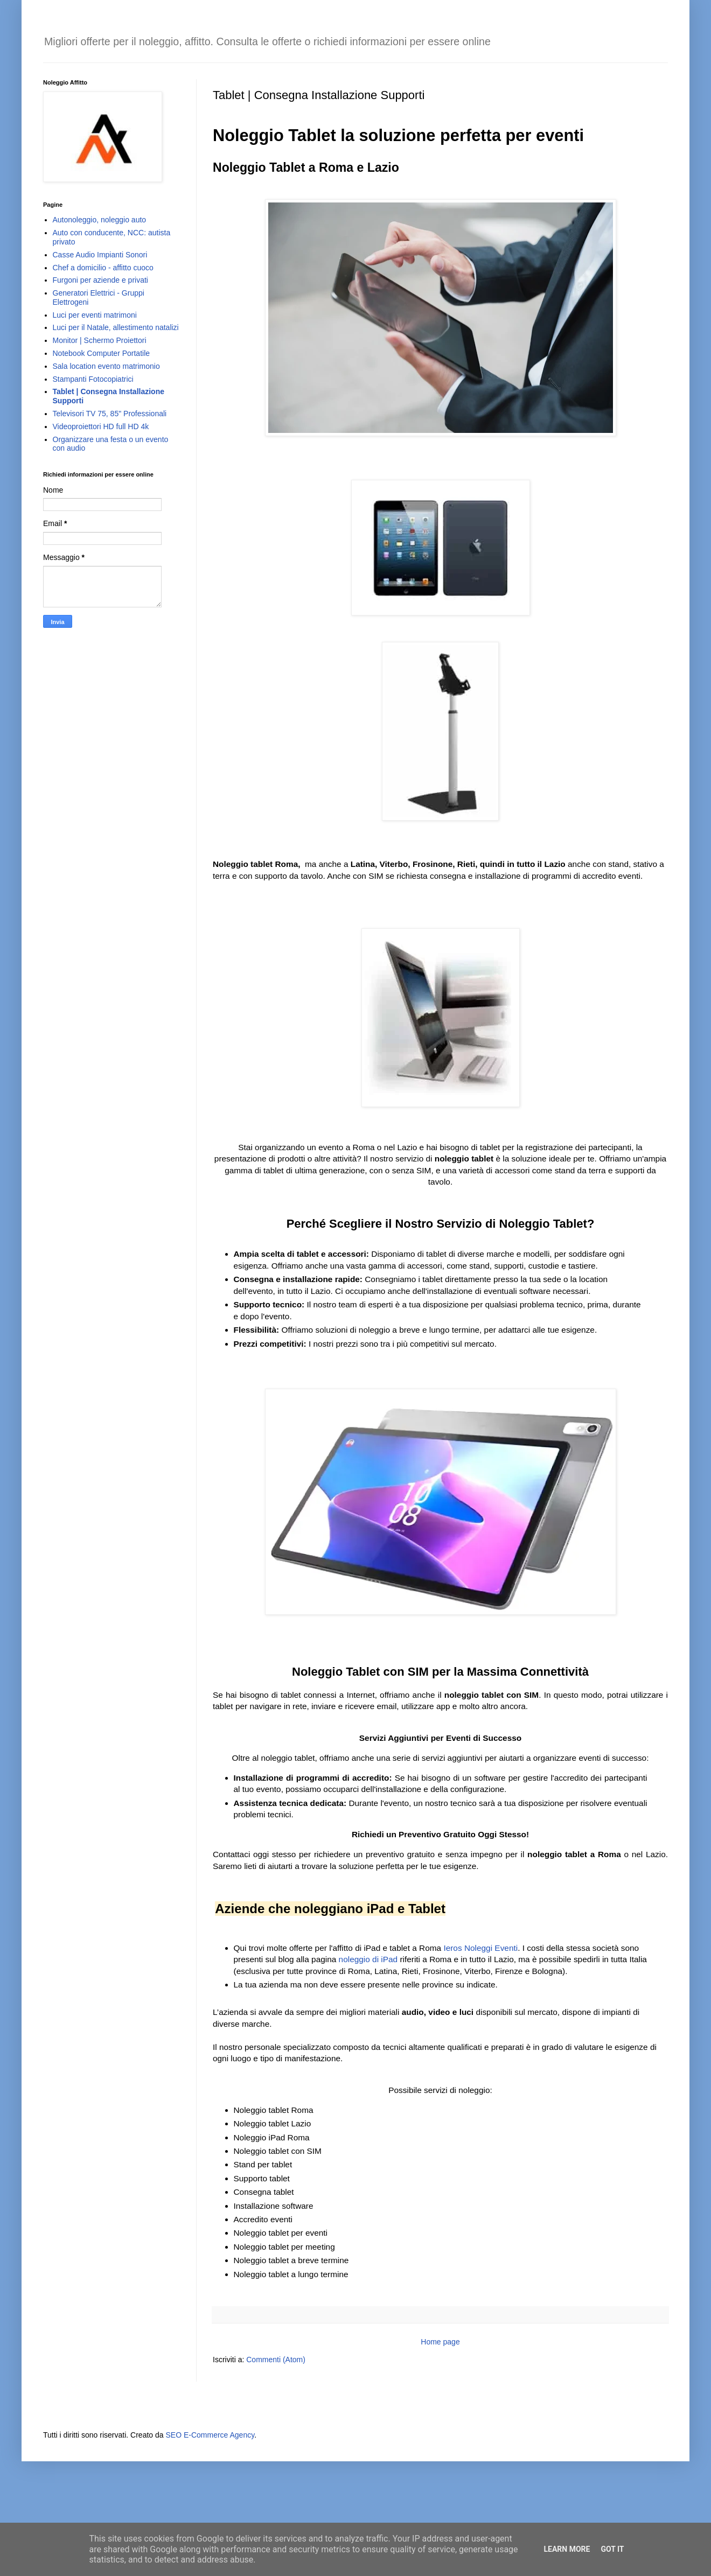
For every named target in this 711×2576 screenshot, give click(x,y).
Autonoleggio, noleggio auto (100, 219)
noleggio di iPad (368, 1959)
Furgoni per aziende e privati (100, 280)
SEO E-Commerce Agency (209, 2435)
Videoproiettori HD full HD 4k (101, 426)
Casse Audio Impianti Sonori (100, 254)
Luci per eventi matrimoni (95, 315)
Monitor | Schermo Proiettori (100, 340)
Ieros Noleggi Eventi (480, 1947)
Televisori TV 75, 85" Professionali (110, 413)
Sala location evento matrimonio (106, 366)
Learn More (566, 2549)
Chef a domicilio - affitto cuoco (103, 267)
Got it (612, 2549)
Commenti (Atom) (275, 2359)
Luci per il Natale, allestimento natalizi (116, 327)
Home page (440, 2341)
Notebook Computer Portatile (101, 353)
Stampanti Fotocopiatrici (93, 379)
